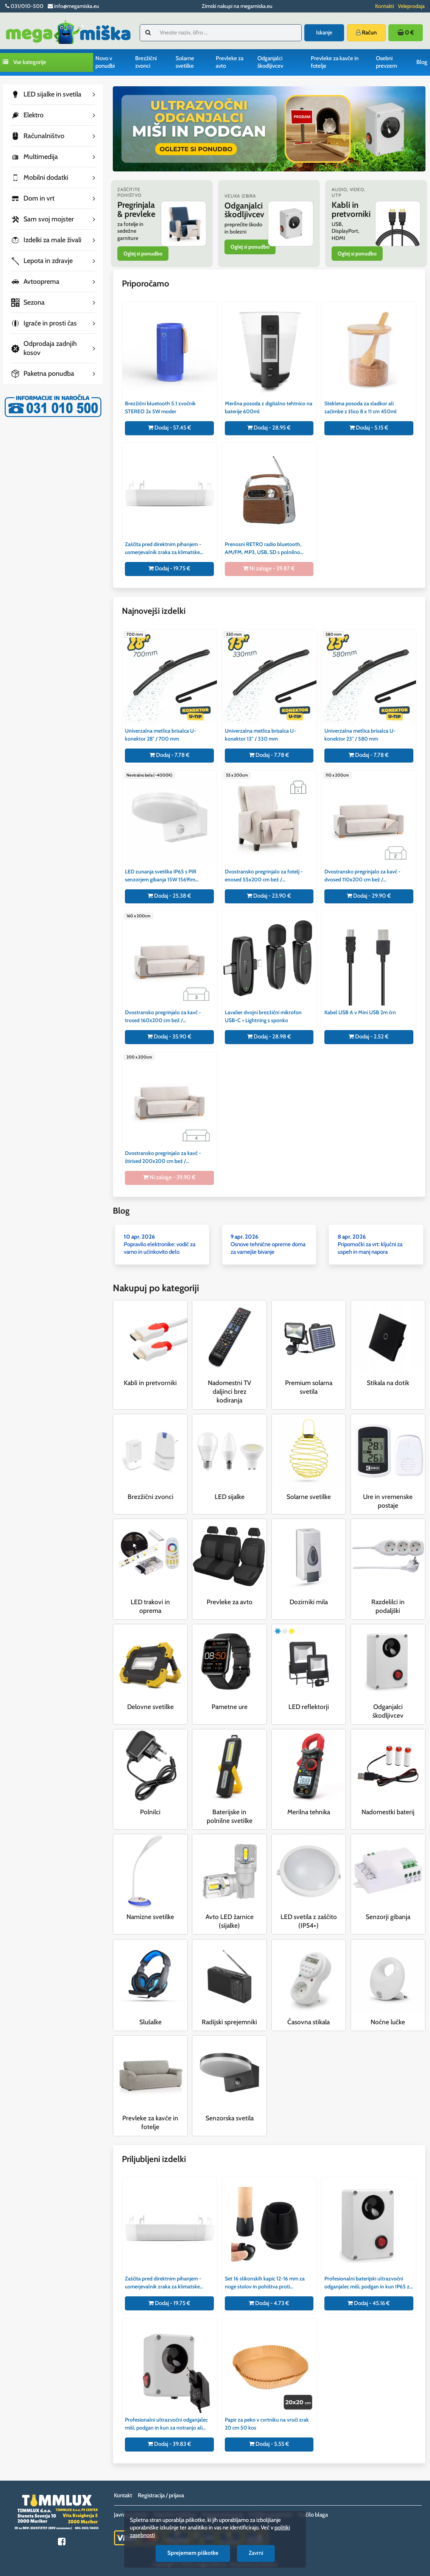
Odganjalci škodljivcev (270, 62)
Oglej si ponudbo (142, 253)
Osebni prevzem (386, 62)
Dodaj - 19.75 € (169, 568)
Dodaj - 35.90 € (169, 1036)
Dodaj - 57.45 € (169, 427)
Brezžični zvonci (146, 62)
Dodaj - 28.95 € (269, 427)
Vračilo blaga (313, 2514)
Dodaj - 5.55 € (269, 2444)
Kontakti (384, 6)
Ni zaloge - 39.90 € (169, 1177)
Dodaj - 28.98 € (269, 1036)
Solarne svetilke (185, 62)
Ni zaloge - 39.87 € (269, 568)
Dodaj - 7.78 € (170, 755)
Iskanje (324, 32)
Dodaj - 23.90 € (269, 895)
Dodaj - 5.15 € (368, 427)
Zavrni (256, 2553)
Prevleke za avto (229, 62)
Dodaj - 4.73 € (269, 2303)
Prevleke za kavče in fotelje (334, 62)
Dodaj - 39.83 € (169, 2444)
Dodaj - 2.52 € (369, 1036)
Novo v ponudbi (105, 62)
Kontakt (123, 2495)
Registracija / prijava (161, 2495)
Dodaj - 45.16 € (368, 2303)
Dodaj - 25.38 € (169, 895)
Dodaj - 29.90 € (369, 895)
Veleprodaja (411, 6)
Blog (421, 62)
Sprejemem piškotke (192, 2553)
